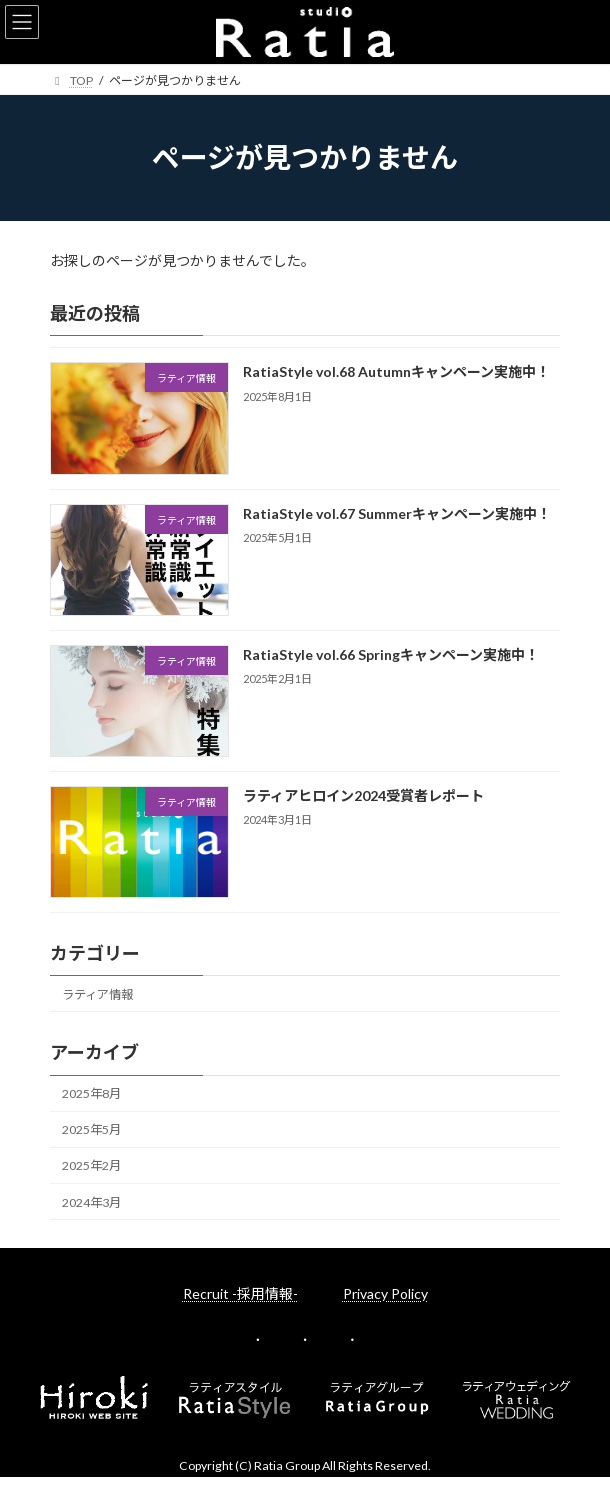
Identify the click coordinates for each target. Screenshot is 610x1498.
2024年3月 (91, 1201)
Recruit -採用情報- (240, 1293)
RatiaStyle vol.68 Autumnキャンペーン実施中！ (396, 371)
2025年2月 (91, 1165)
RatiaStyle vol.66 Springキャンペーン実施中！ (391, 654)
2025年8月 (91, 1093)
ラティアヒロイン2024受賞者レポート (363, 795)
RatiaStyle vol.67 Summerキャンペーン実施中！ (397, 512)
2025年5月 (91, 1129)
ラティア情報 (97, 994)
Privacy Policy (385, 1293)
